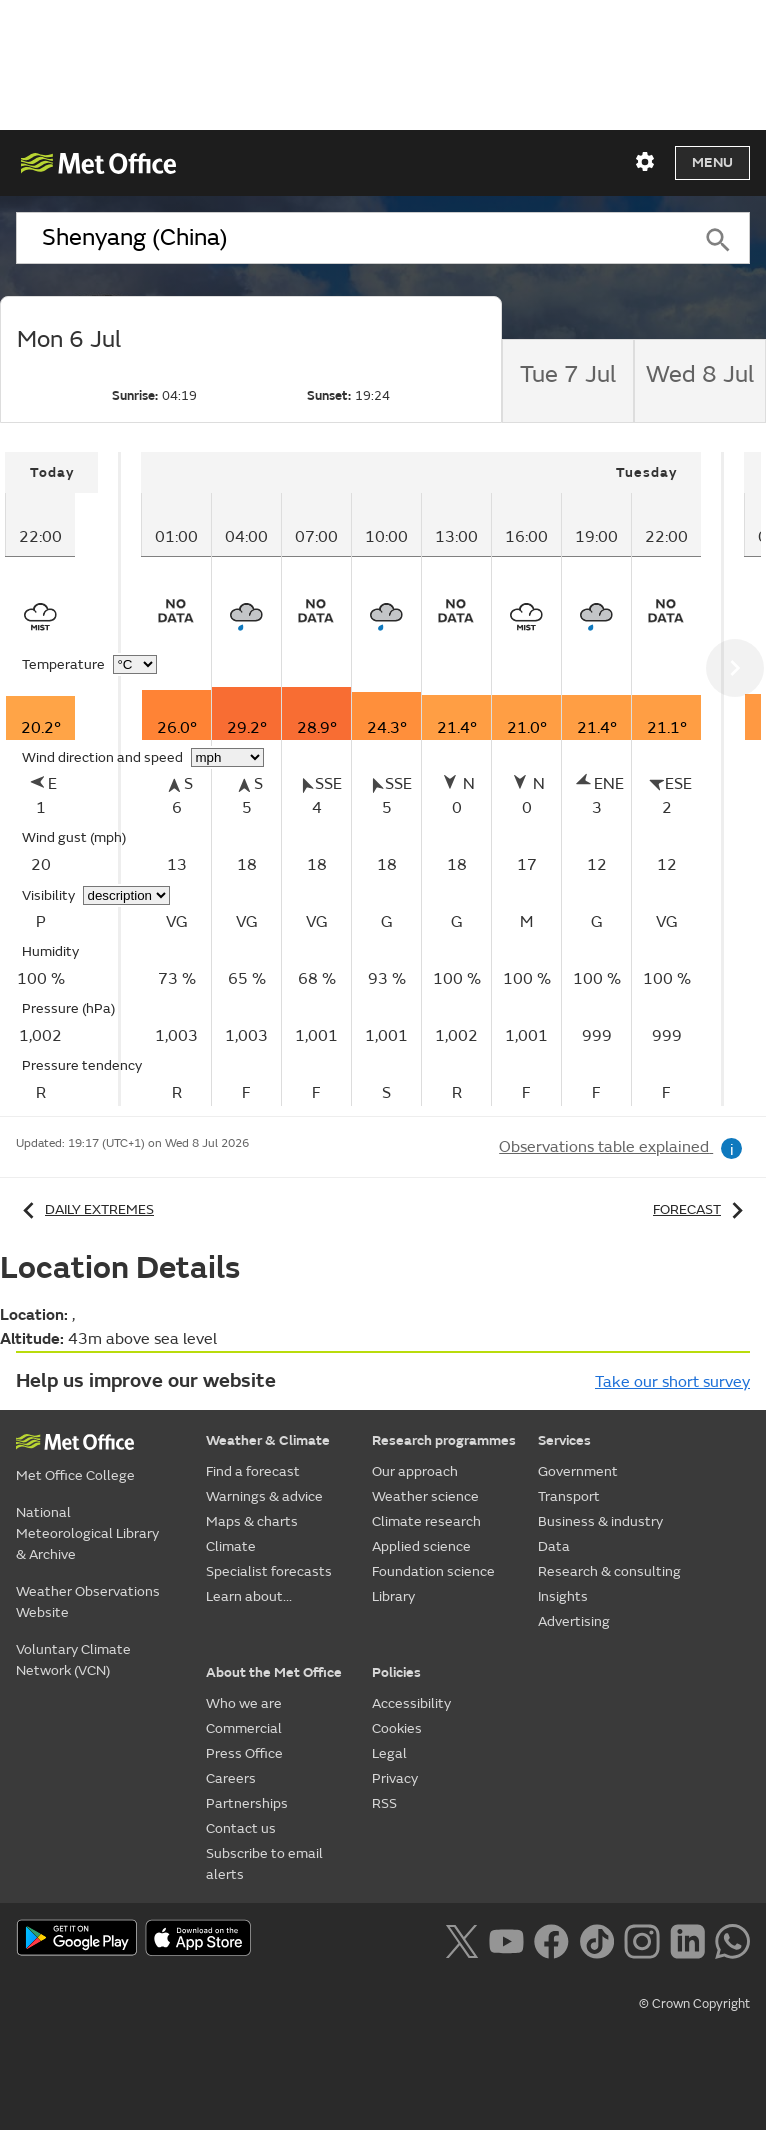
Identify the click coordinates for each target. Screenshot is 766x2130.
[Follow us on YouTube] (506, 1939)
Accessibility (411, 1703)
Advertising (574, 1621)
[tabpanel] (63, 779)
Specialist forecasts (269, 1571)
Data (554, 1546)
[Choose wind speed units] (227, 757)
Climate (231, 1546)
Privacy (395, 1778)
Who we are (244, 1703)
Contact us (241, 1828)
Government (578, 1471)
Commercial (244, 1728)
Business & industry (600, 1521)
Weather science (425, 1496)
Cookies (397, 1728)
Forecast (701, 1209)
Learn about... (249, 1596)
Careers (231, 1778)
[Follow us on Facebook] (551, 1939)
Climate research (426, 1521)
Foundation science (433, 1571)
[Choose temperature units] (135, 664)
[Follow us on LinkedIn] (687, 1939)
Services (564, 1440)
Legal (389, 1753)
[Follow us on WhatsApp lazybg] (732, 1939)
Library (393, 1596)
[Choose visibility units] (126, 895)
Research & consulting (609, 1571)
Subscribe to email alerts (264, 1864)
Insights (563, 1596)
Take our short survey (672, 1382)
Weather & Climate (268, 1440)
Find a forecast (253, 1471)
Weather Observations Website (88, 1602)
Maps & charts (252, 1521)
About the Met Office (274, 1672)
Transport (569, 1496)
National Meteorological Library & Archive (87, 1533)
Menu (712, 162)
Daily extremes (85, 1209)
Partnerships (247, 1803)
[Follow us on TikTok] (596, 1939)
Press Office (244, 1753)
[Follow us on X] (461, 1939)
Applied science (421, 1546)
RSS (384, 1803)
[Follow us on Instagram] (641, 1939)
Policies (396, 1672)
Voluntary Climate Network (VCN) (73, 1660)
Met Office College (75, 1475)
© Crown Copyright (694, 2004)
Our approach (415, 1471)
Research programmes (444, 1440)
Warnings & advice (264, 1496)
